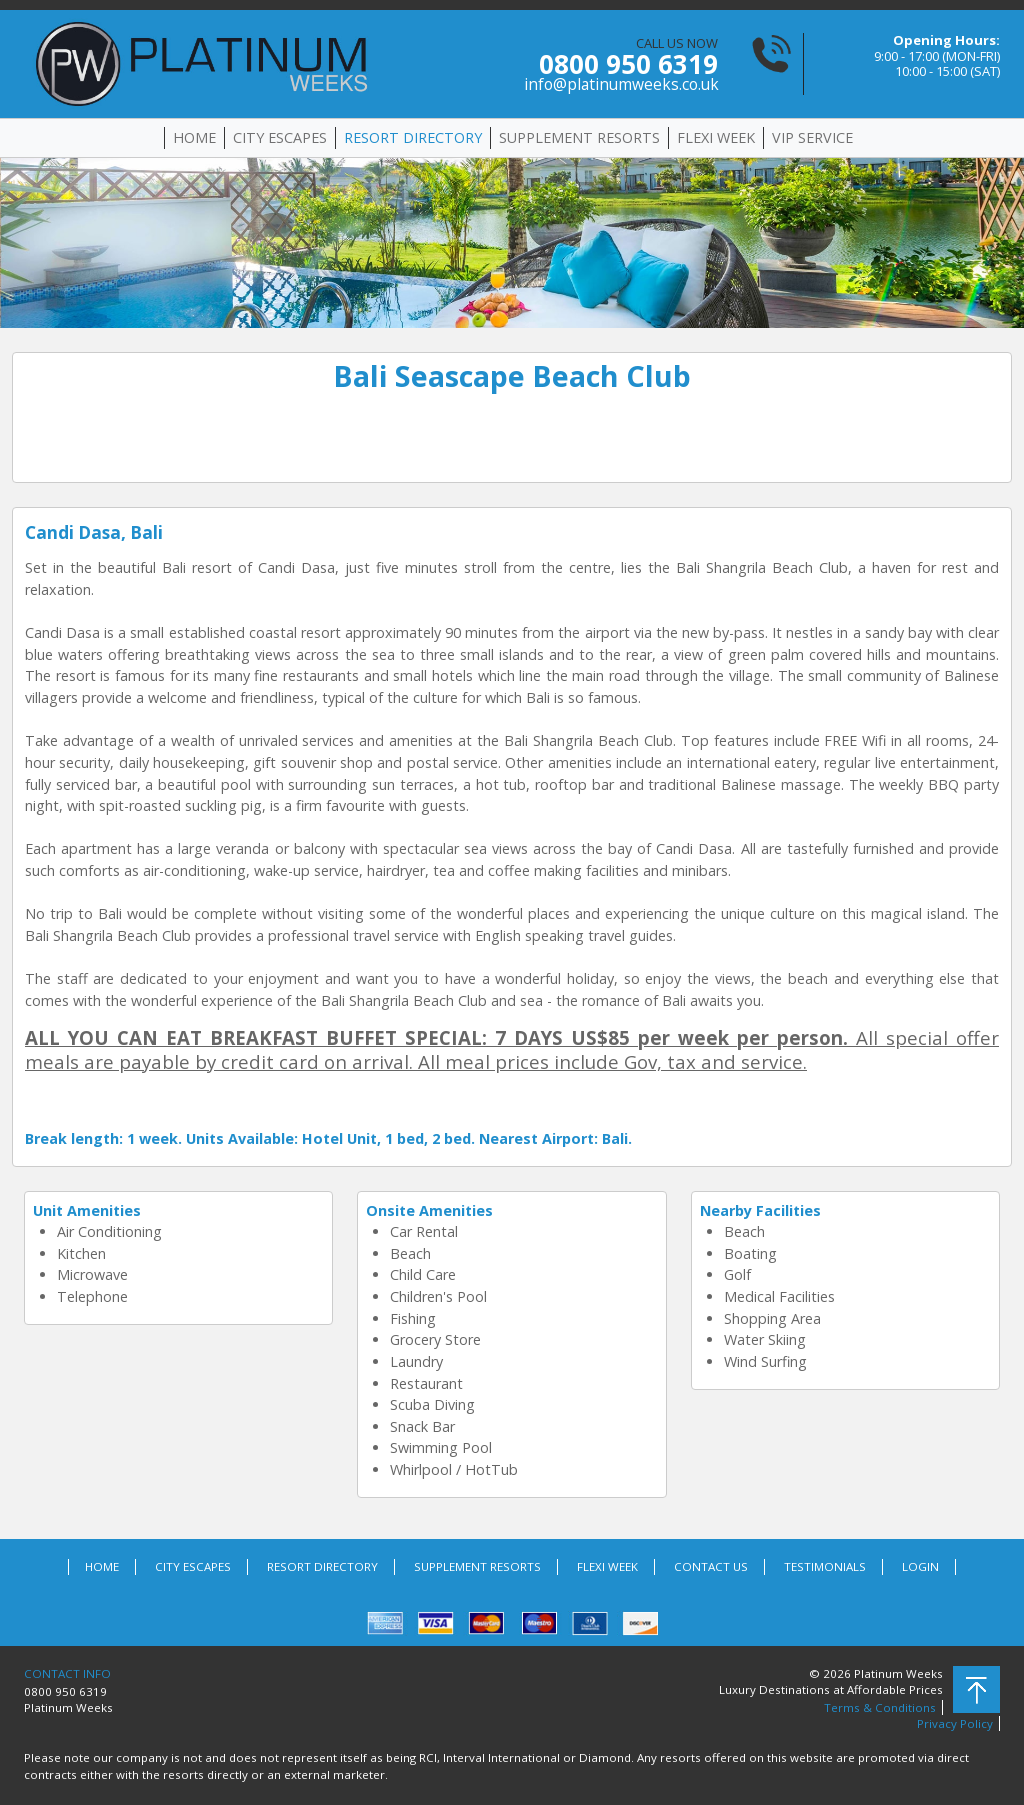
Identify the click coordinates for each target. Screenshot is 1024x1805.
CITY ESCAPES (280, 137)
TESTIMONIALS (825, 1566)
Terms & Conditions (880, 1707)
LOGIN (920, 1566)
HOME (194, 137)
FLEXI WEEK (716, 137)
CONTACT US (711, 1566)
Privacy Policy (955, 1723)
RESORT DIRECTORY (413, 137)
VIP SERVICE (812, 137)
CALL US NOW (621, 64)
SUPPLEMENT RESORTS (579, 137)
